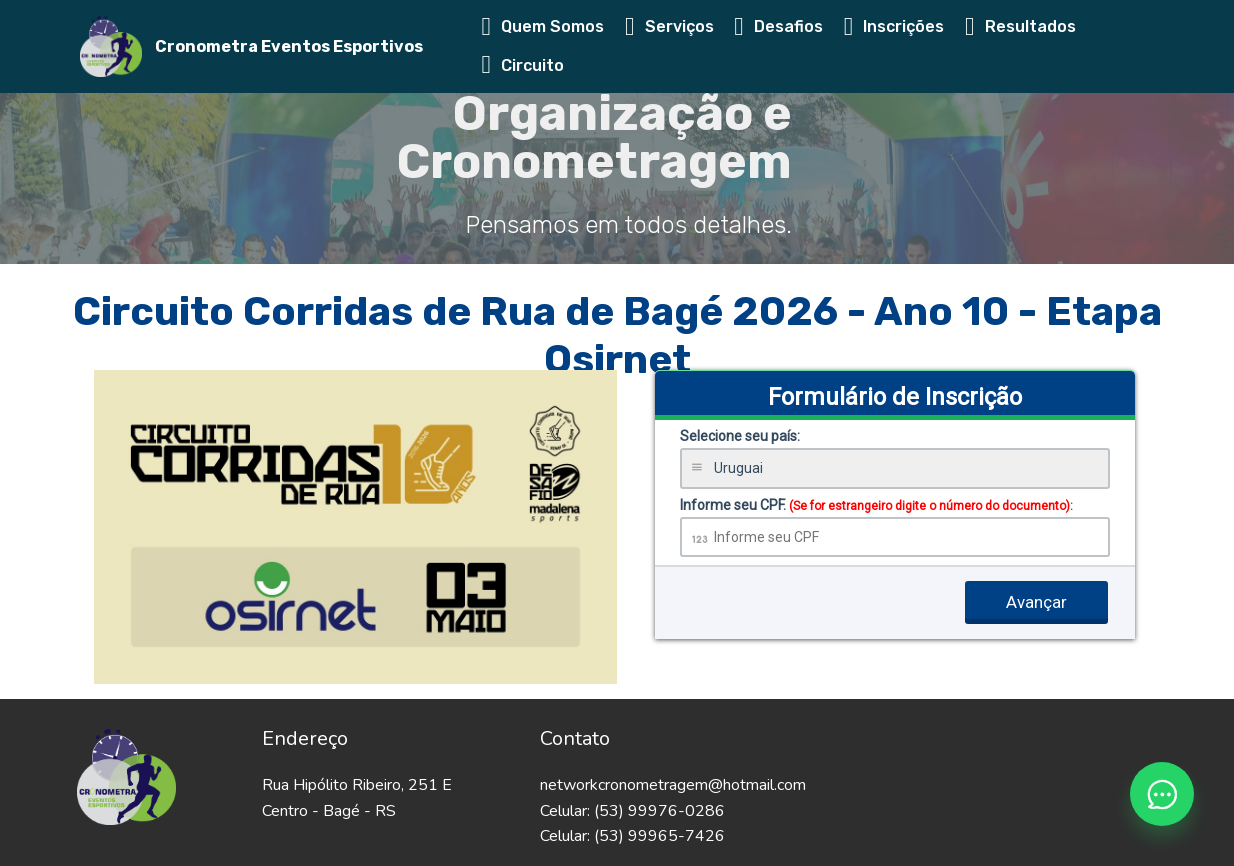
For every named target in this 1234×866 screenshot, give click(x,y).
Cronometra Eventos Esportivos (289, 46)
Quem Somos (543, 26)
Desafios (778, 26)
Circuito (523, 65)
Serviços (669, 26)
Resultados (1020, 26)
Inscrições (894, 26)
